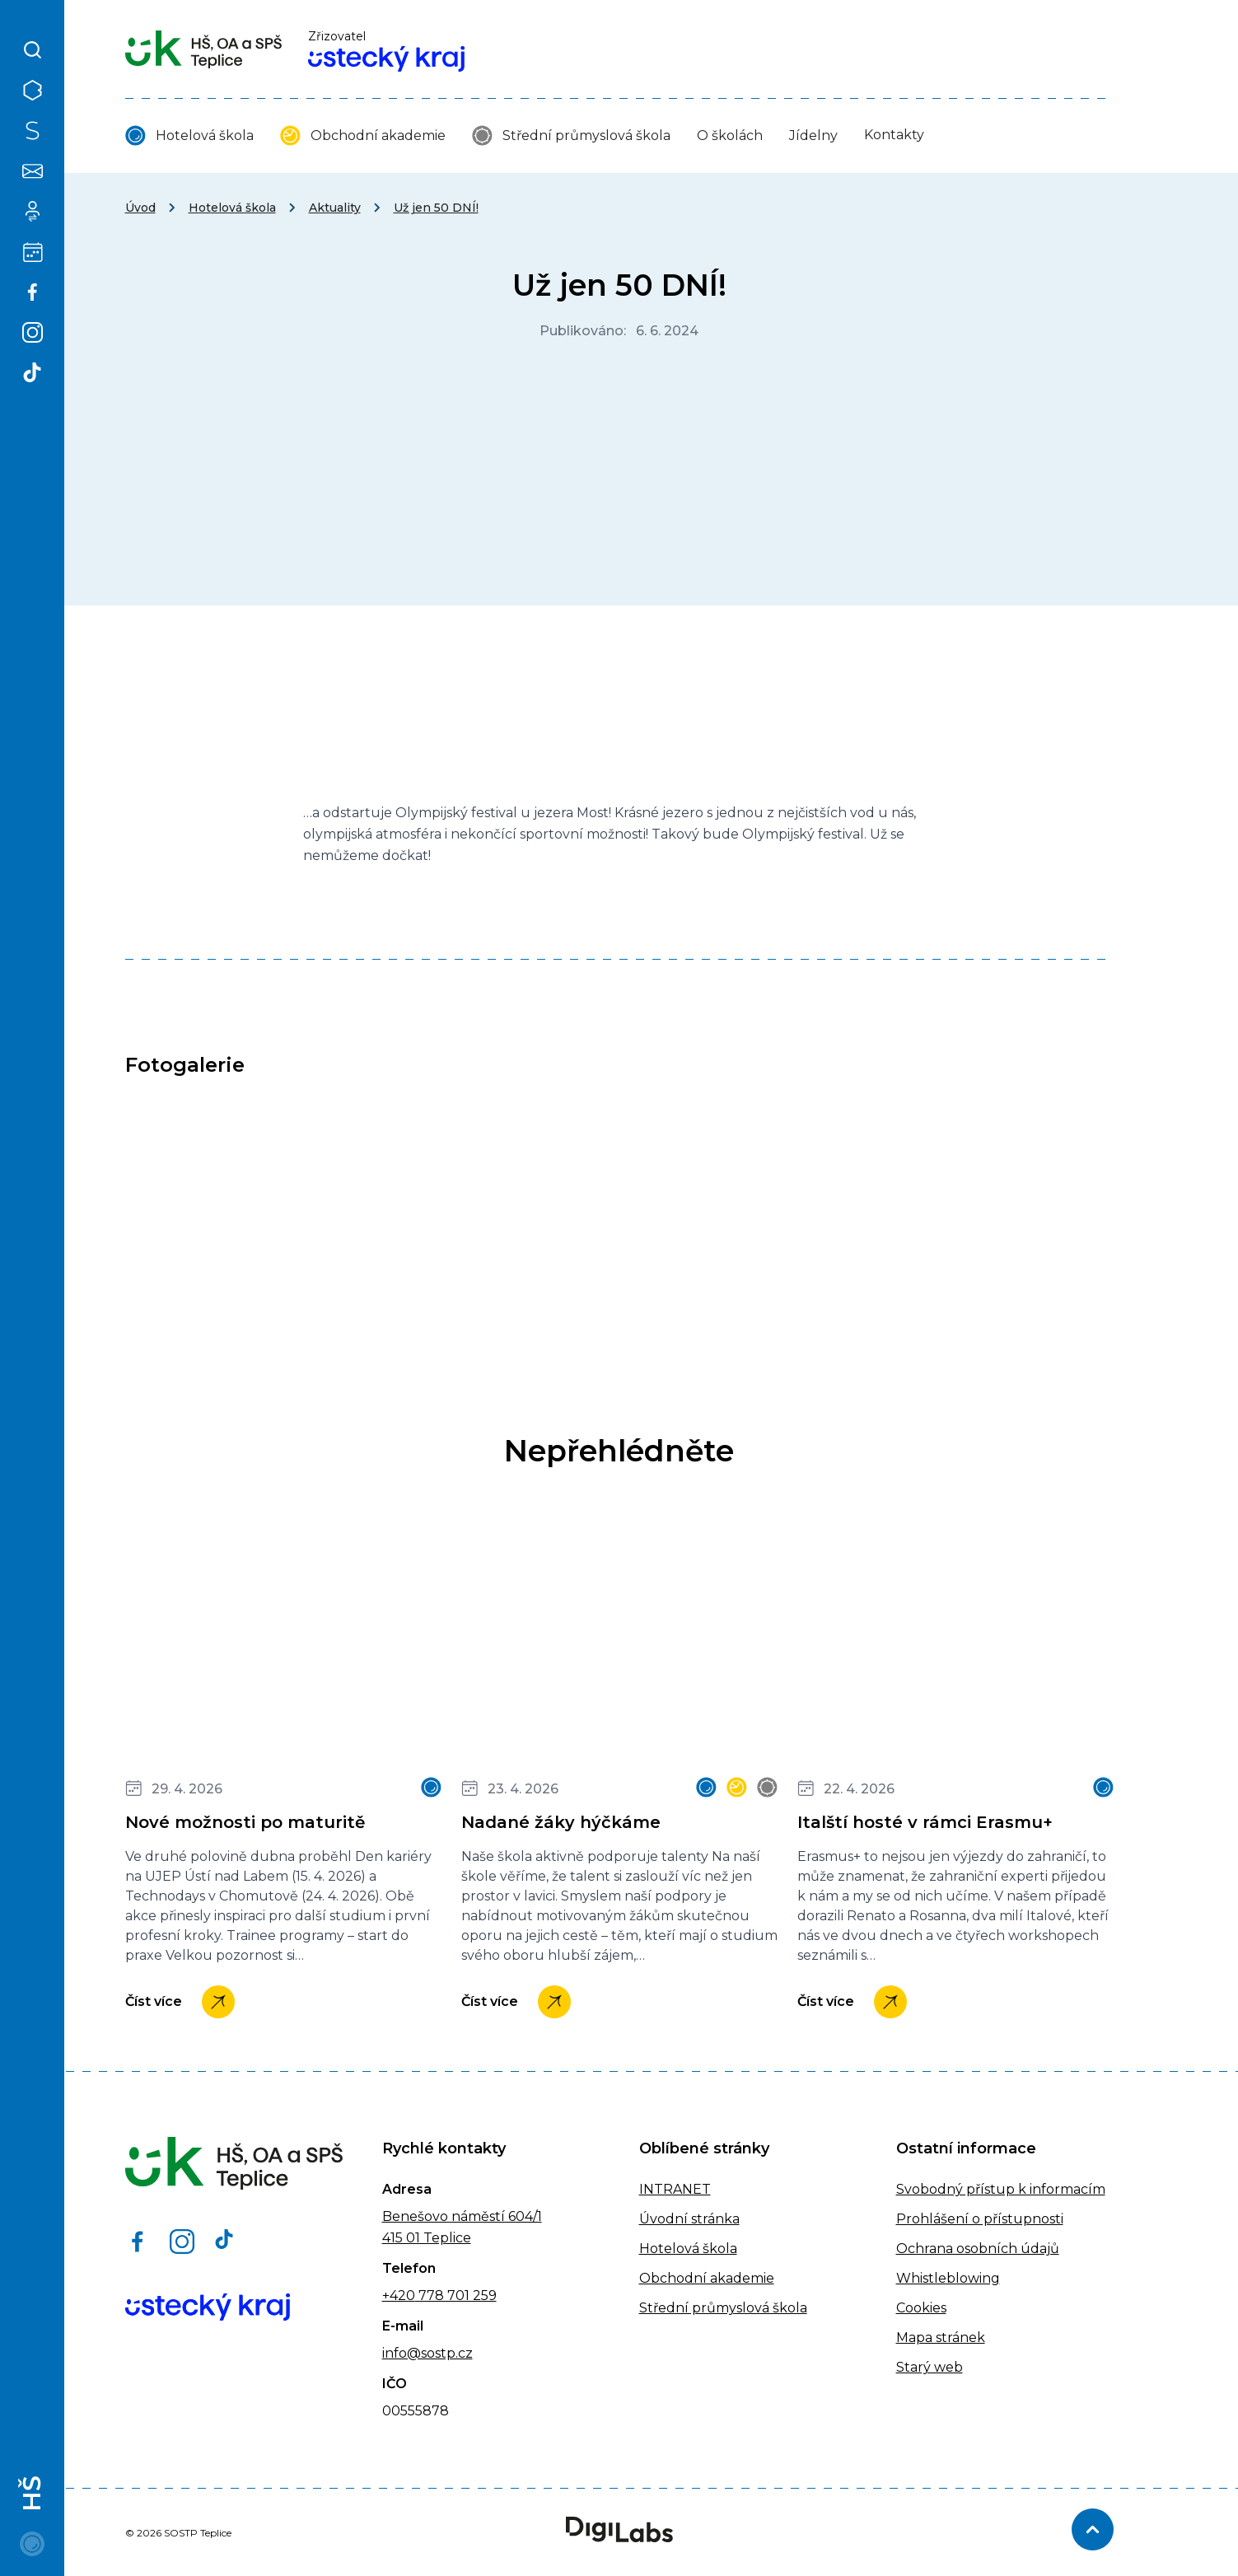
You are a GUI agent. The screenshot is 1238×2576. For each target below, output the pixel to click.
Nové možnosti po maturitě (245, 1822)
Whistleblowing (948, 2278)
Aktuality (335, 207)
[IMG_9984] (619, 1223)
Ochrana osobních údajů (977, 2248)
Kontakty (894, 135)
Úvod (140, 207)
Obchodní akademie (378, 135)
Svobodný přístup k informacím (1000, 2189)
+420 (398, 2295)
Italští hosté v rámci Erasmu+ (925, 1822)
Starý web (929, 2367)
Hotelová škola (205, 135)
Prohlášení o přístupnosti (979, 2219)
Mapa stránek (940, 2337)
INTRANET (675, 2189)
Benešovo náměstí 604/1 (462, 2216)
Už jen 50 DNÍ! (436, 207)
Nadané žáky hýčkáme (561, 1822)
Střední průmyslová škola (586, 135)
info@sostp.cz (427, 2353)
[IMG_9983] (283, 1223)
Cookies (921, 2308)
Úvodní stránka (689, 2219)
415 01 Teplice (426, 2238)
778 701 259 (456, 2295)
